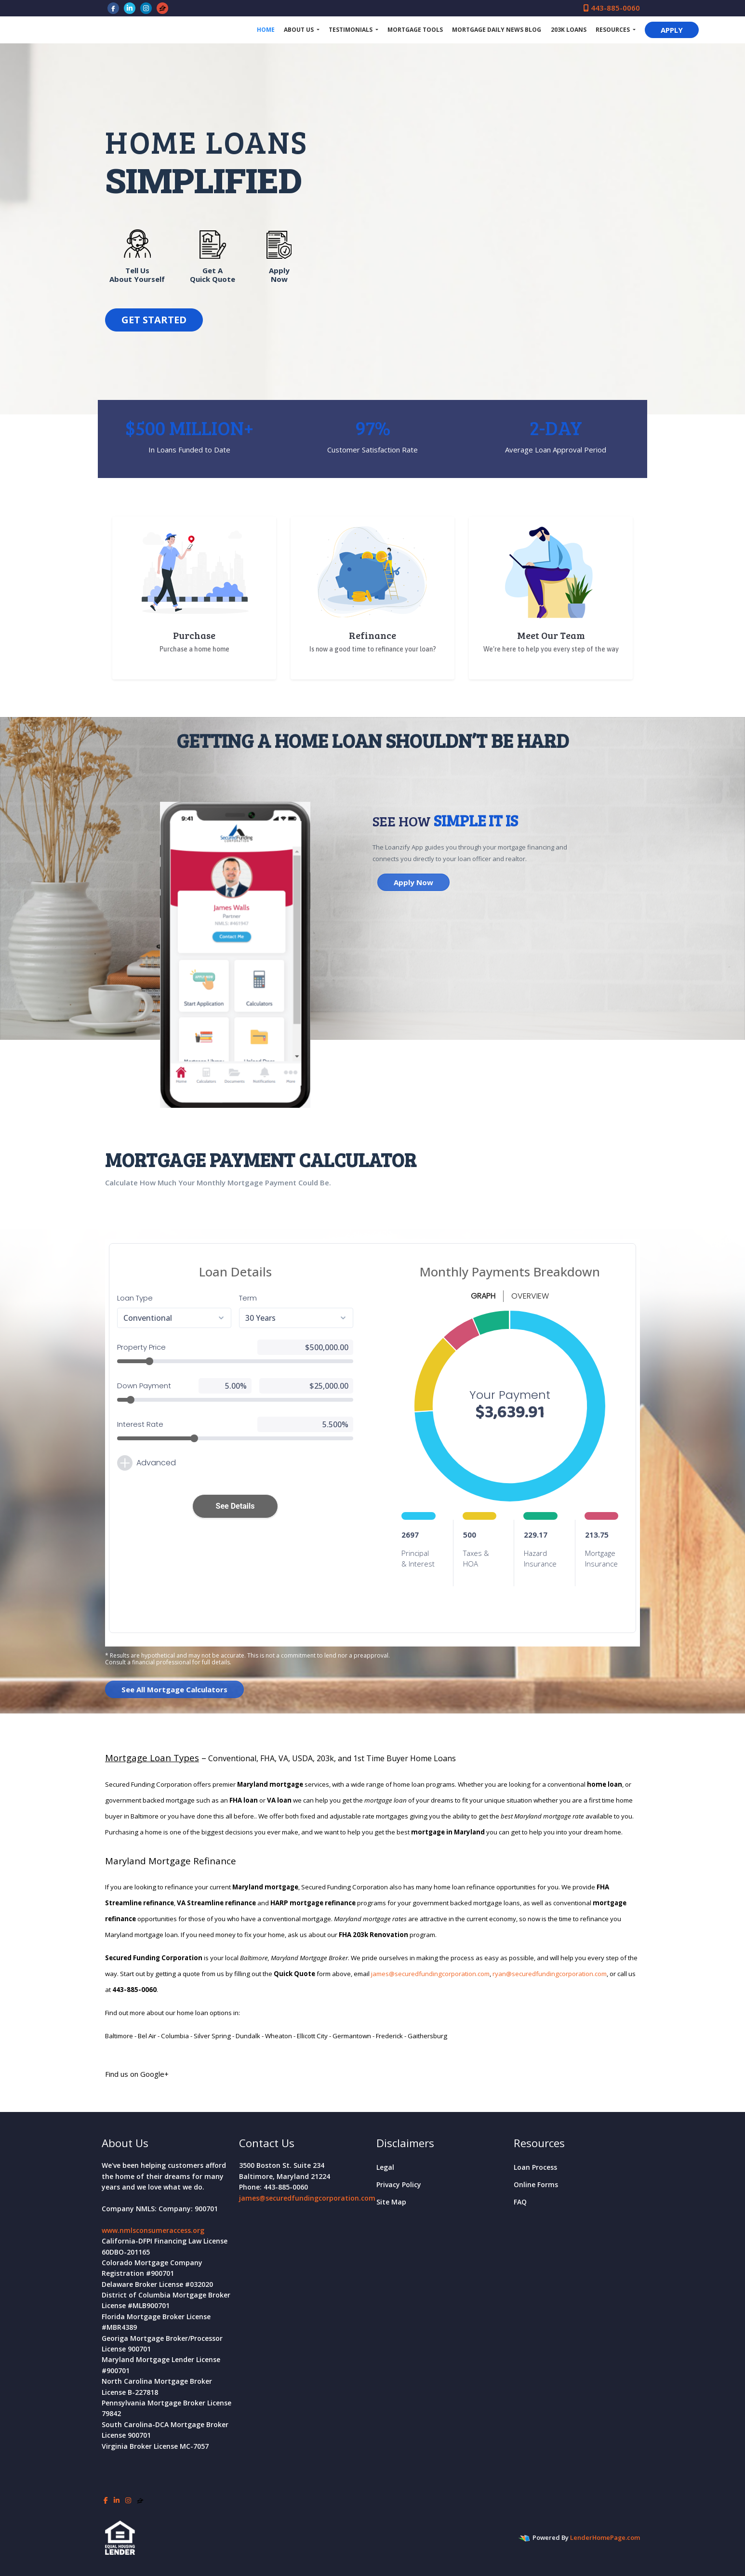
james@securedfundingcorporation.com (430, 1973)
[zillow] (162, 8)
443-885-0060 (612, 8)
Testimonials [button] (351, 30)
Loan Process (535, 2167)
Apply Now (413, 882)
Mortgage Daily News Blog (496, 30)
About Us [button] (299, 30)
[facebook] (113, 8)
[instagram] (146, 8)
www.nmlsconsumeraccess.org (153, 2230)
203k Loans (568, 30)
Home (266, 30)
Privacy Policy (398, 2184)
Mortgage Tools (415, 30)
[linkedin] (130, 8)
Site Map (391, 2201)
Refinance (372, 635)
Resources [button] (613, 30)
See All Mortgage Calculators (174, 1689)
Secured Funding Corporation (174, 29)
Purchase (194, 635)
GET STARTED (153, 319)
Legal (385, 2167)
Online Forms (536, 2184)
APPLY (672, 30)
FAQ (520, 2201)
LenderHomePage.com (605, 2537)
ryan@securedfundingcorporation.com (549, 1973)
